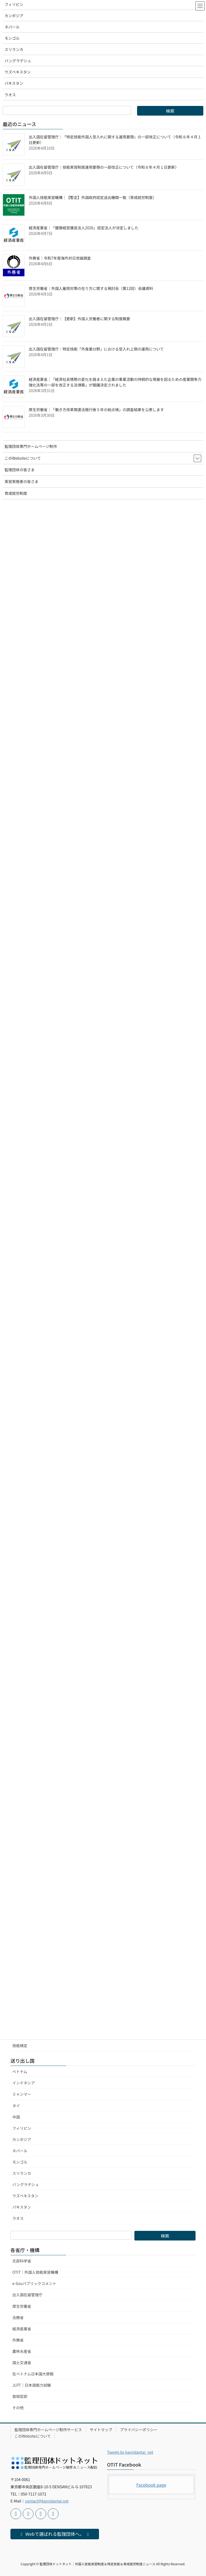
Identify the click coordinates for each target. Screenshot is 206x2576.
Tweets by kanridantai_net (130, 2452)
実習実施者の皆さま (21, 481)
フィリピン (21, 2128)
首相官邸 (19, 2396)
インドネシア (23, 2082)
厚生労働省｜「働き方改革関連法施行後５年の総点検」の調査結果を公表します (96, 409)
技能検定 (19, 2045)
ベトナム (19, 2071)
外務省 (18, 2340)
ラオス (18, 2218)
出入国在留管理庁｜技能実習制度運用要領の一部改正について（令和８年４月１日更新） (104, 167)
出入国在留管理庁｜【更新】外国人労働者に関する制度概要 (79, 318)
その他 (18, 2407)
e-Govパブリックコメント (34, 2283)
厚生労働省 (21, 2306)
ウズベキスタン (25, 2195)
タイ (16, 2105)
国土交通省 (21, 2362)
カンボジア (21, 2139)
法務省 (18, 2317)
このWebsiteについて (32, 2436)
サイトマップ (101, 2429)
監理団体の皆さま (20, 469)
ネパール (19, 2150)
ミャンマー (21, 2094)
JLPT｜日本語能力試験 (31, 2385)
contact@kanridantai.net (46, 2501)
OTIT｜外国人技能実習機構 (35, 2272)
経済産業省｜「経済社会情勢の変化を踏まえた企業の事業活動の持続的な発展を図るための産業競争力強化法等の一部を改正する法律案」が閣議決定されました (115, 382)
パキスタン (21, 2207)
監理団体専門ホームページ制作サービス (48, 2429)
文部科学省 (21, 2261)
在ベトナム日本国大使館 (33, 2373)
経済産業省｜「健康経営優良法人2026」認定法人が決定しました (83, 227)
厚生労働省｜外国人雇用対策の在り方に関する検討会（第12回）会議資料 (91, 288)
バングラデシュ (25, 2184)
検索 (165, 2235)
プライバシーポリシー (138, 2429)
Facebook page (151, 2485)
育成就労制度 (16, 493)
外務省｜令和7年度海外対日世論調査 (60, 258)
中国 (16, 2117)
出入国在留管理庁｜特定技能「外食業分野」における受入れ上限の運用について (96, 349)
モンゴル (19, 2162)
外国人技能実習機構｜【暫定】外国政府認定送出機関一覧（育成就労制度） (92, 197)
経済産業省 (21, 2328)
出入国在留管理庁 (27, 2294)
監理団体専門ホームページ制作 (31, 446)
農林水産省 (21, 2351)
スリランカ (21, 2173)
